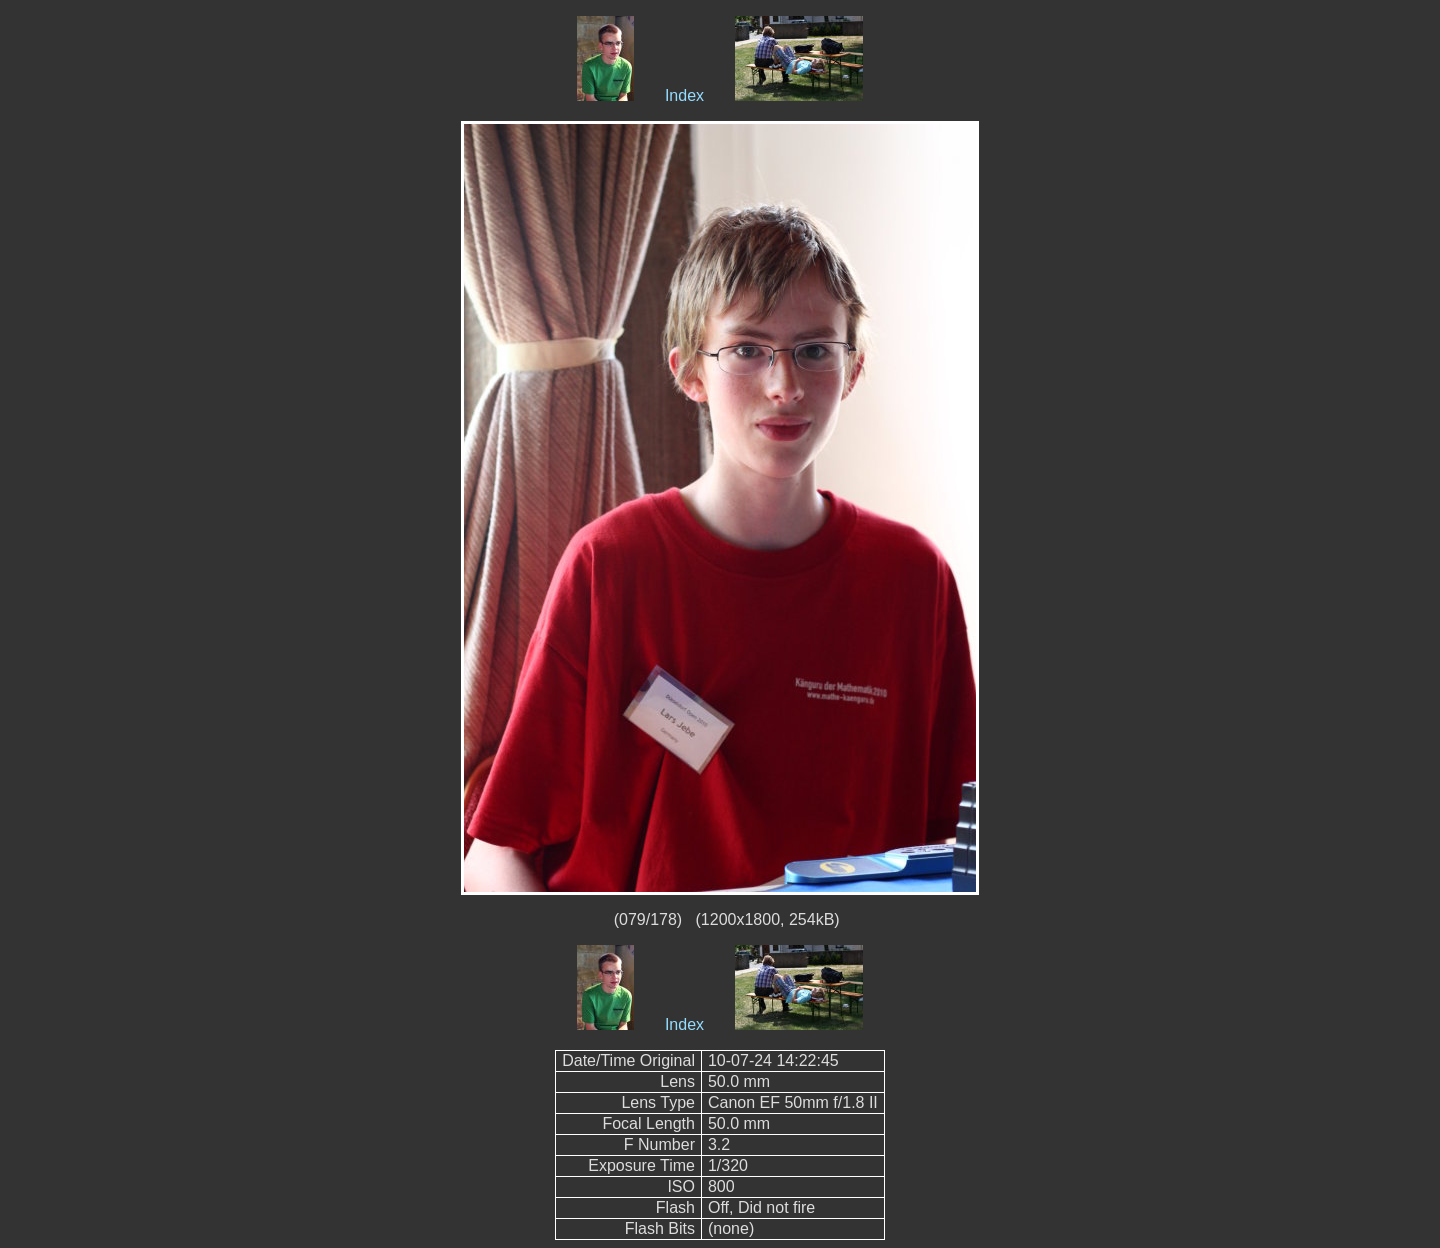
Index (684, 95)
